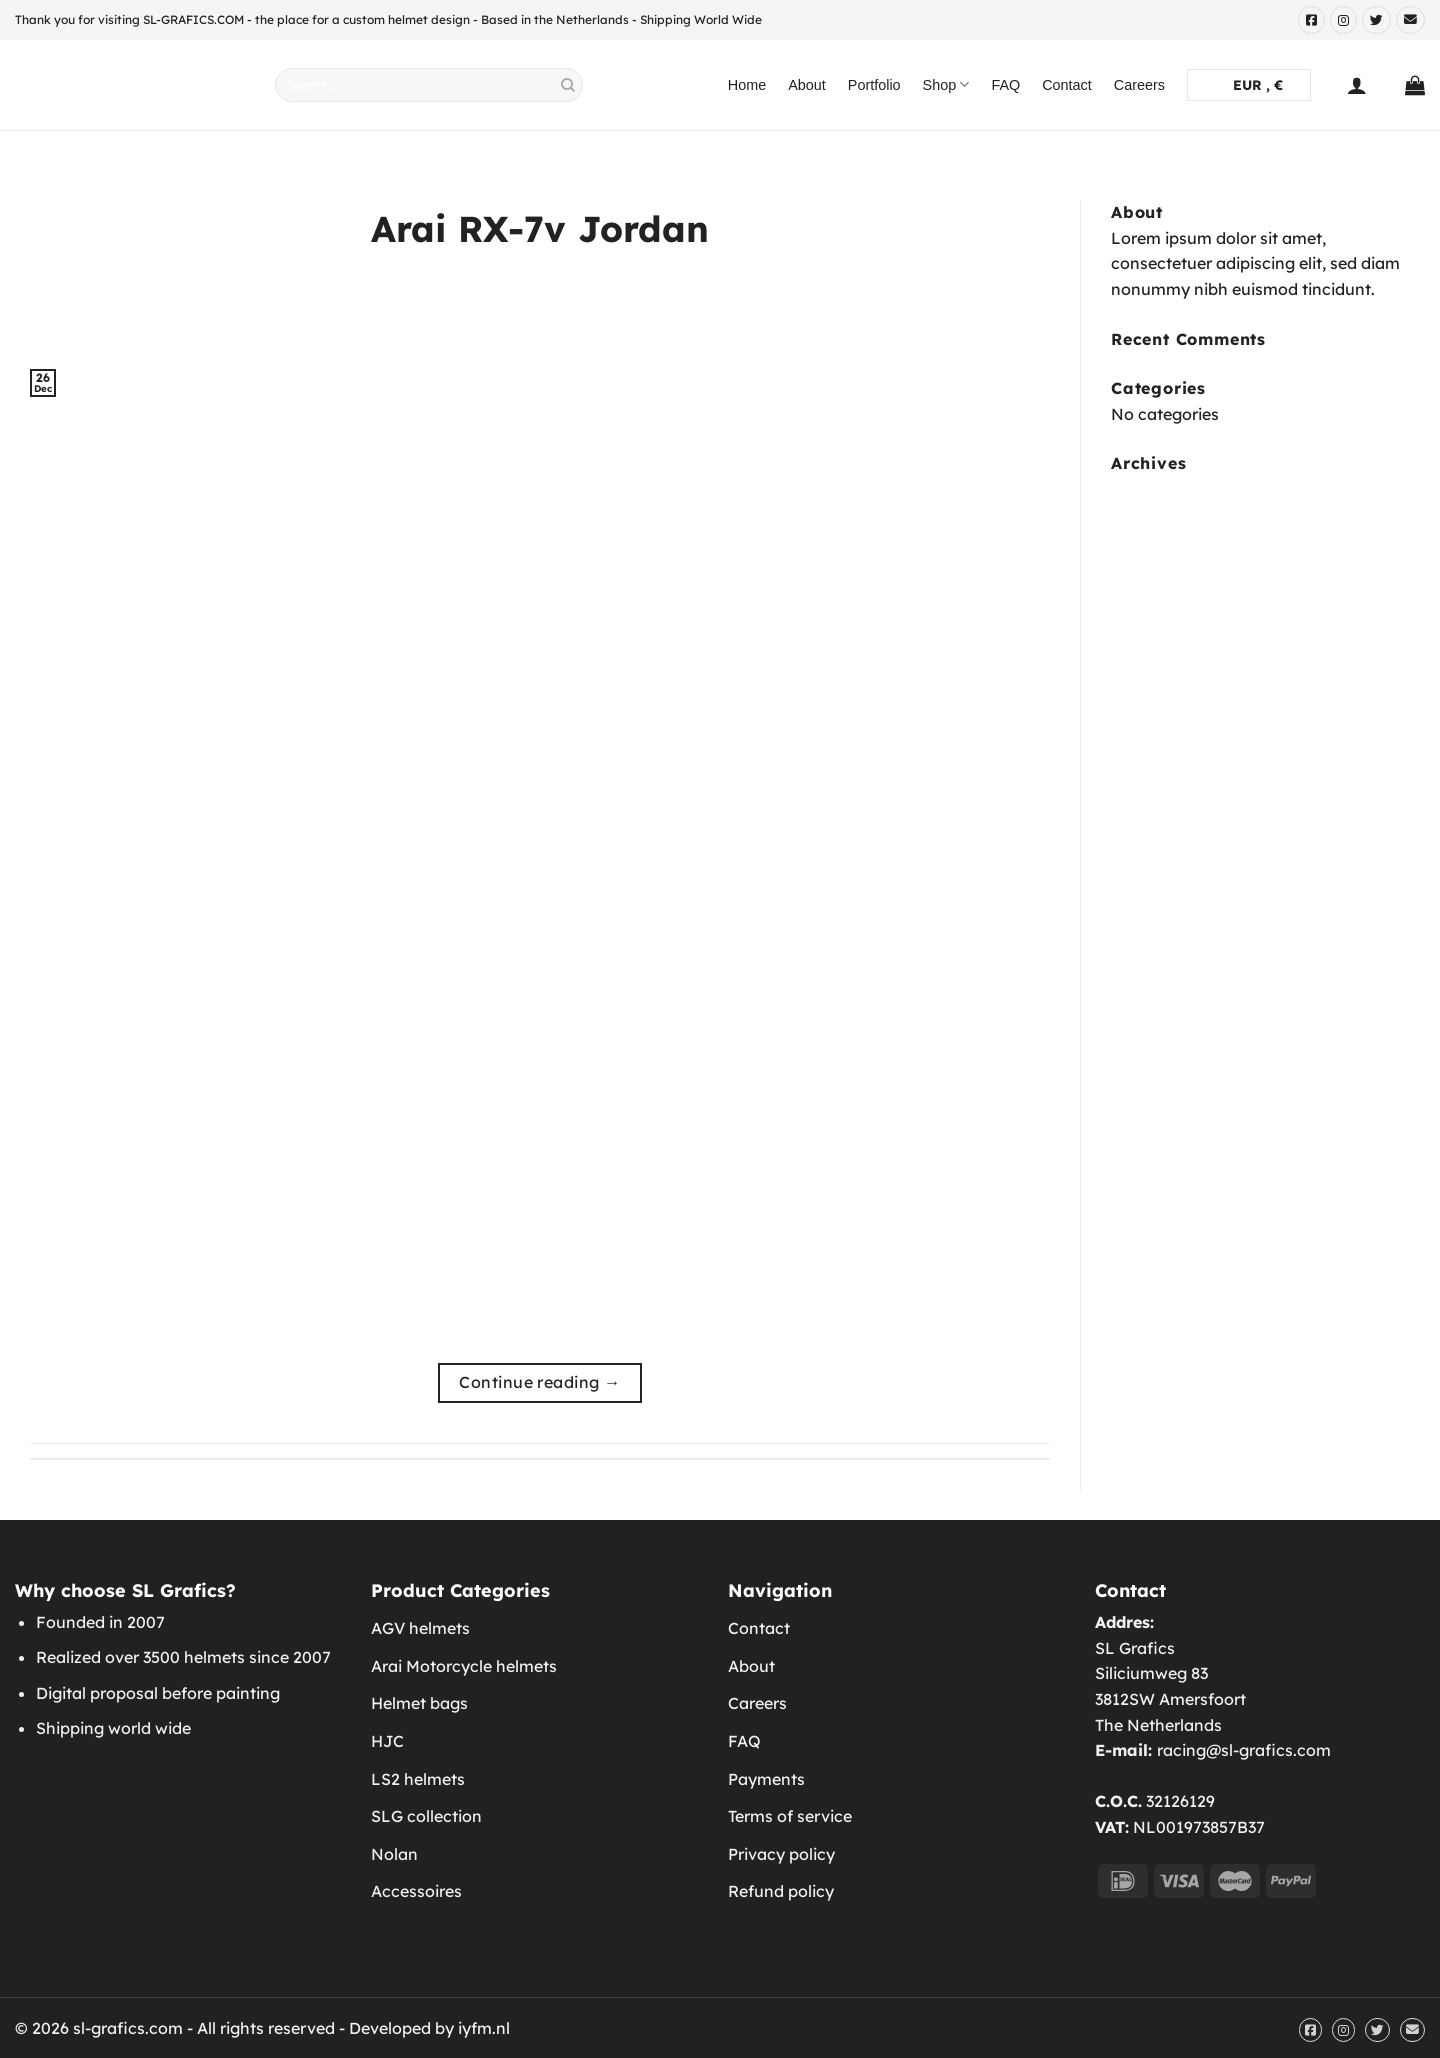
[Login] (1357, 85)
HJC (387, 1741)
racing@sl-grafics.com (1244, 1750)
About (807, 85)
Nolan (394, 1854)
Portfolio (874, 85)
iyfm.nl (484, 2028)
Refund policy (781, 1891)
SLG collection (426, 1816)
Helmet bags (419, 1703)
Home (747, 85)
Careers (1139, 85)
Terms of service (790, 1816)
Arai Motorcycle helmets (464, 1666)
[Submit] (568, 85)
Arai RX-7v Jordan (540, 228)
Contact (1067, 85)
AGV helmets (420, 1628)
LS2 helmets (418, 1779)
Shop (946, 84)
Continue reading (540, 1383)
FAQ (1005, 85)
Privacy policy (781, 1854)
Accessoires (416, 1891)
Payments (766, 1779)
